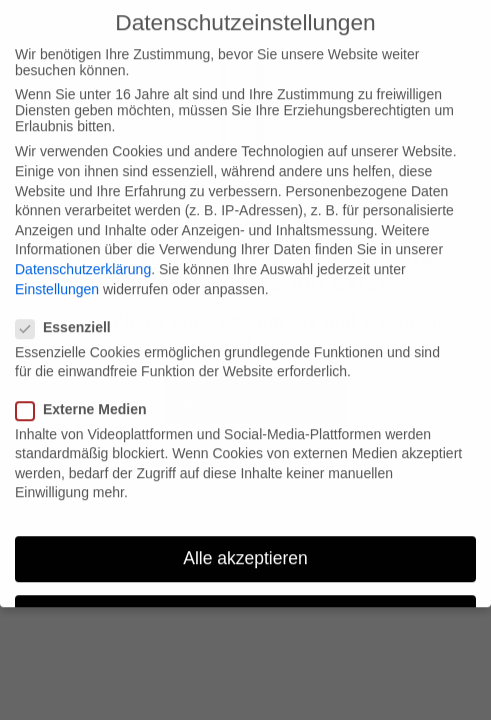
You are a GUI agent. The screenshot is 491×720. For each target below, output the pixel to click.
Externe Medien (89, 396)
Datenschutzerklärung (83, 256)
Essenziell (71, 314)
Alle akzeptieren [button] (245, 545)
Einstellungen (57, 276)
